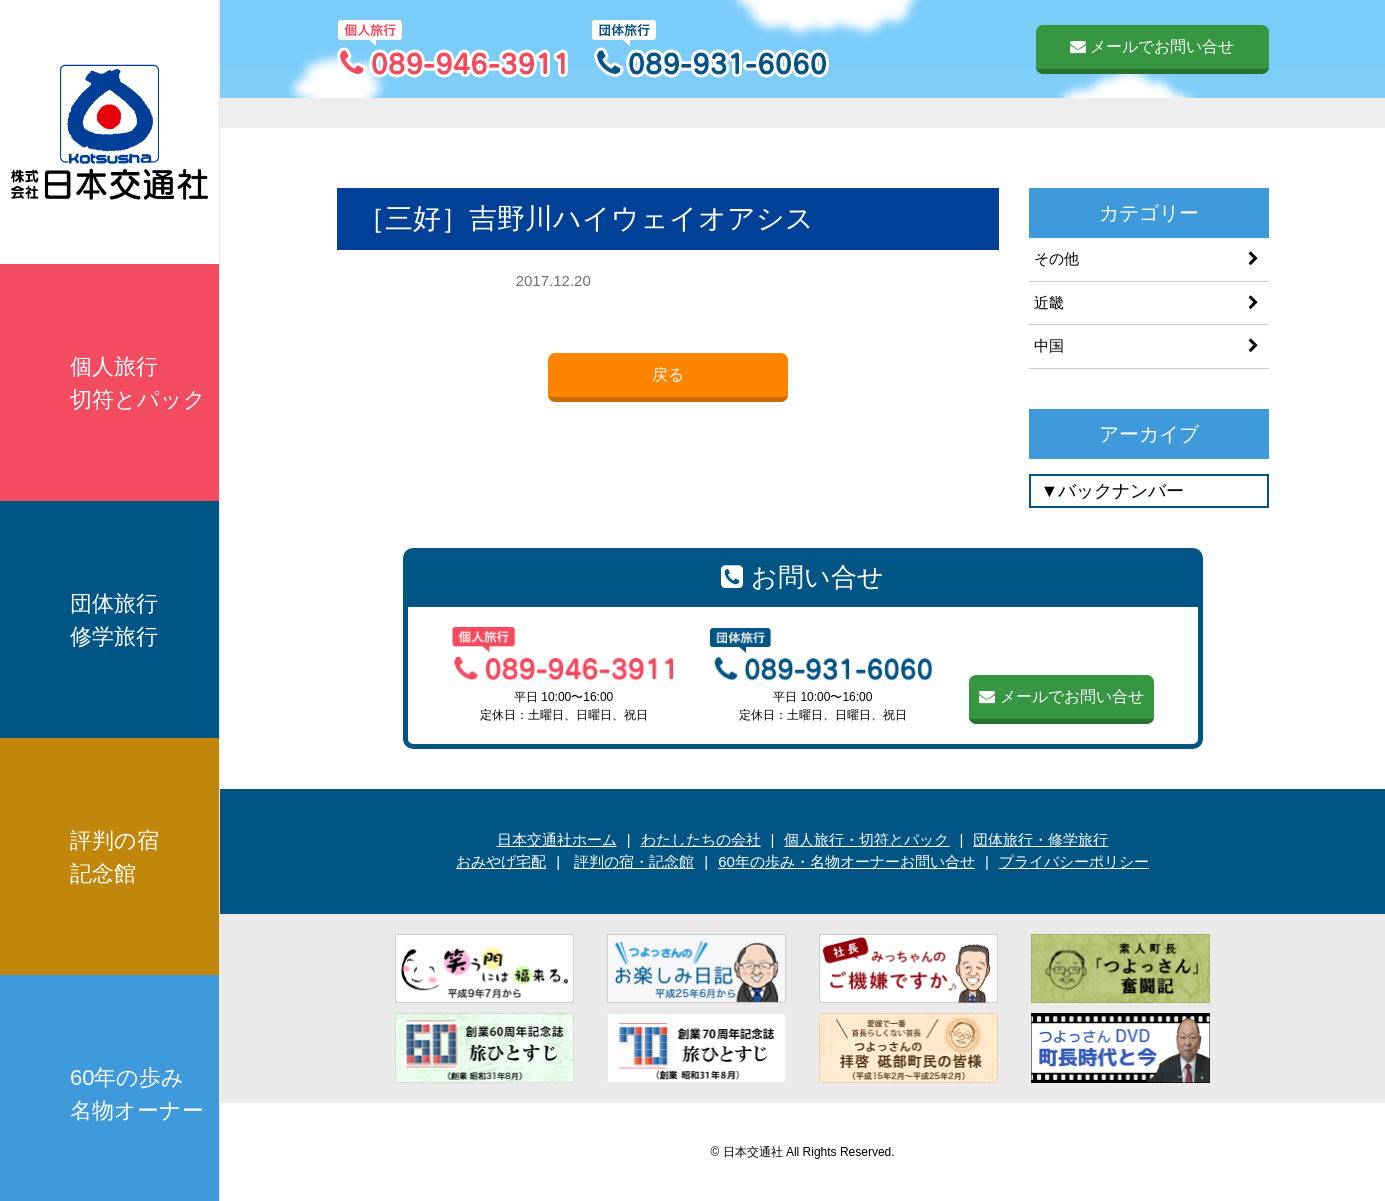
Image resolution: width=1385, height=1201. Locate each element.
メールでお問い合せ (1152, 46)
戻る (668, 374)
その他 (1056, 258)
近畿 (1049, 302)
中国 (1049, 345)
